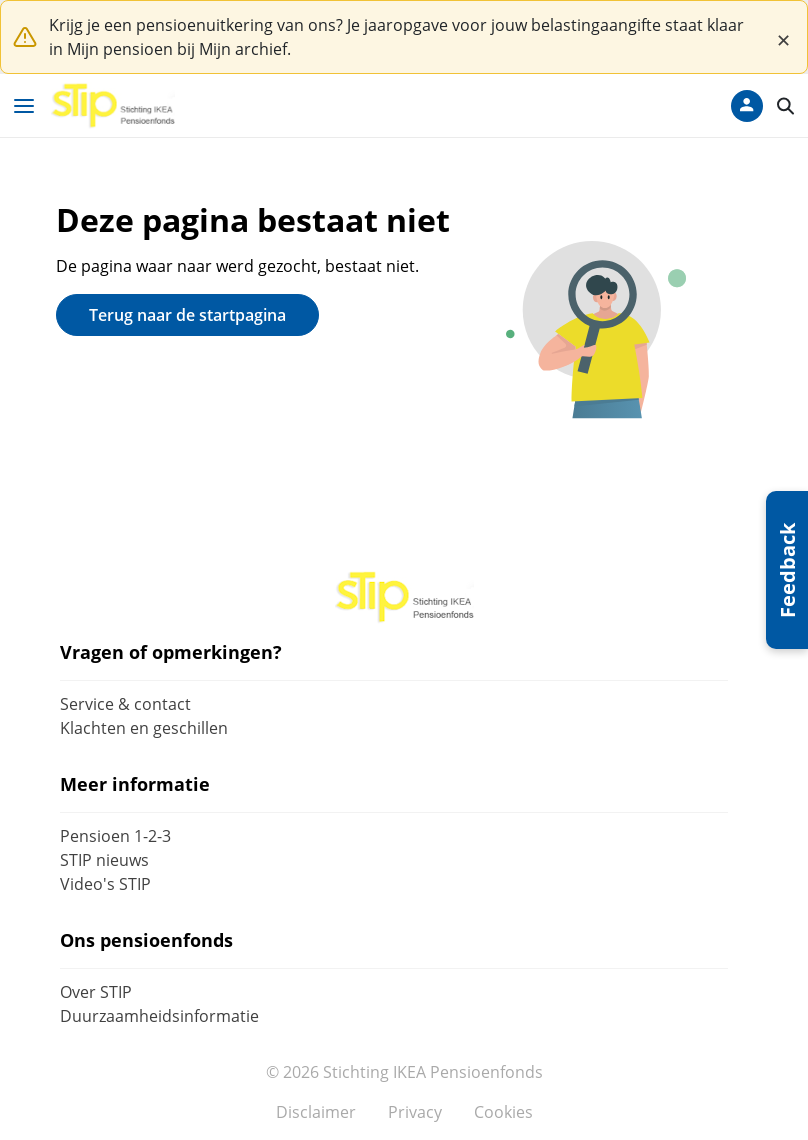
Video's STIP (105, 884)
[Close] (783, 37)
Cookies (503, 1112)
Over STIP (96, 992)
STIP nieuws (104, 860)
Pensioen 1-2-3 (115, 836)
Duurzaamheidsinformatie (159, 1016)
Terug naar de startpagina (187, 315)
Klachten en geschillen (144, 728)
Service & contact (125, 704)
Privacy (415, 1112)
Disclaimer (316, 1112)
